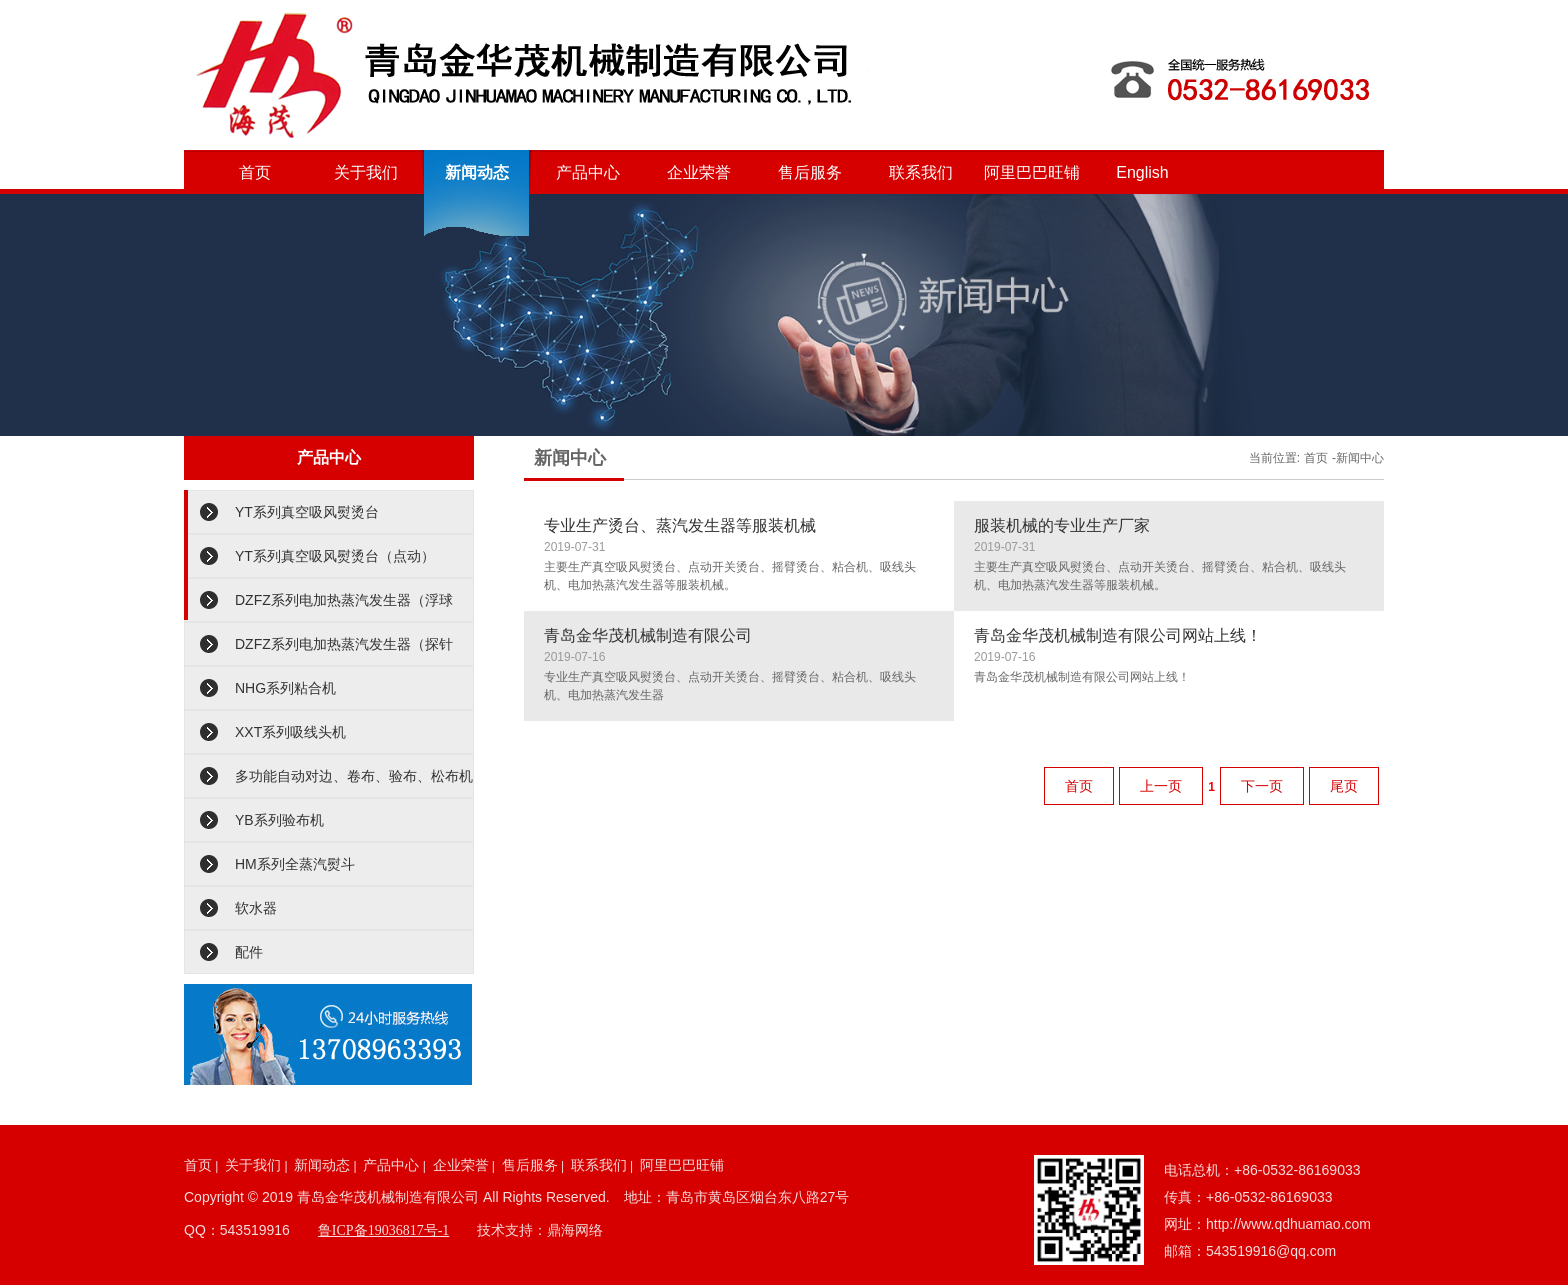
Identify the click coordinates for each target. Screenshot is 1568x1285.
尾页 (1344, 786)
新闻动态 (477, 172)
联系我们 (921, 172)
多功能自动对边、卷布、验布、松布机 (354, 776)
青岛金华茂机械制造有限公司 (648, 635)
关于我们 (366, 172)
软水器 (256, 908)
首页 (255, 172)
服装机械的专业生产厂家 (1062, 525)
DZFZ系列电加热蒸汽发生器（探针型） (344, 651)
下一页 (1262, 786)
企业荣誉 (699, 172)
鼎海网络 (575, 1230)
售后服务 (810, 172)
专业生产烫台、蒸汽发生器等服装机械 (680, 525)
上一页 (1161, 786)
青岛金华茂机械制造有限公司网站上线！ (1118, 635)
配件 (249, 952)
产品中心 (588, 172)
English (1142, 172)
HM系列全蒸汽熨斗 (295, 864)
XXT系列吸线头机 (290, 732)
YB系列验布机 (279, 820)
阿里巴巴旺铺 (1032, 172)
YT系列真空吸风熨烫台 (307, 512)
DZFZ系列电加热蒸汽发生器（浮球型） (344, 607)
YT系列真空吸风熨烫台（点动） (335, 556)
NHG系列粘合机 (285, 688)
